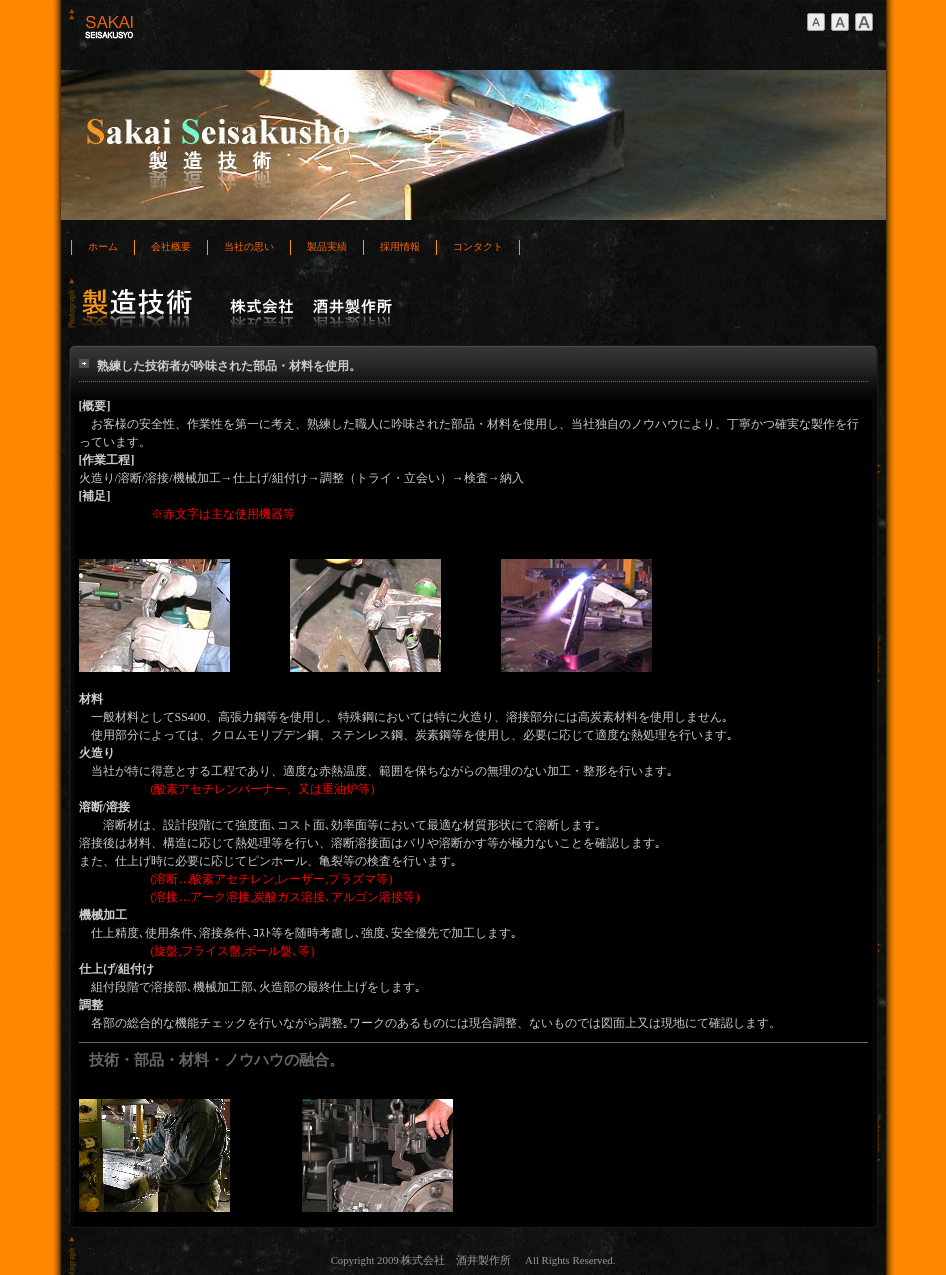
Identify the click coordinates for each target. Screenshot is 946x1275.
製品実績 (327, 246)
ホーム (103, 246)
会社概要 (171, 246)
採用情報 (400, 246)
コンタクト (478, 246)
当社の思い (249, 246)
